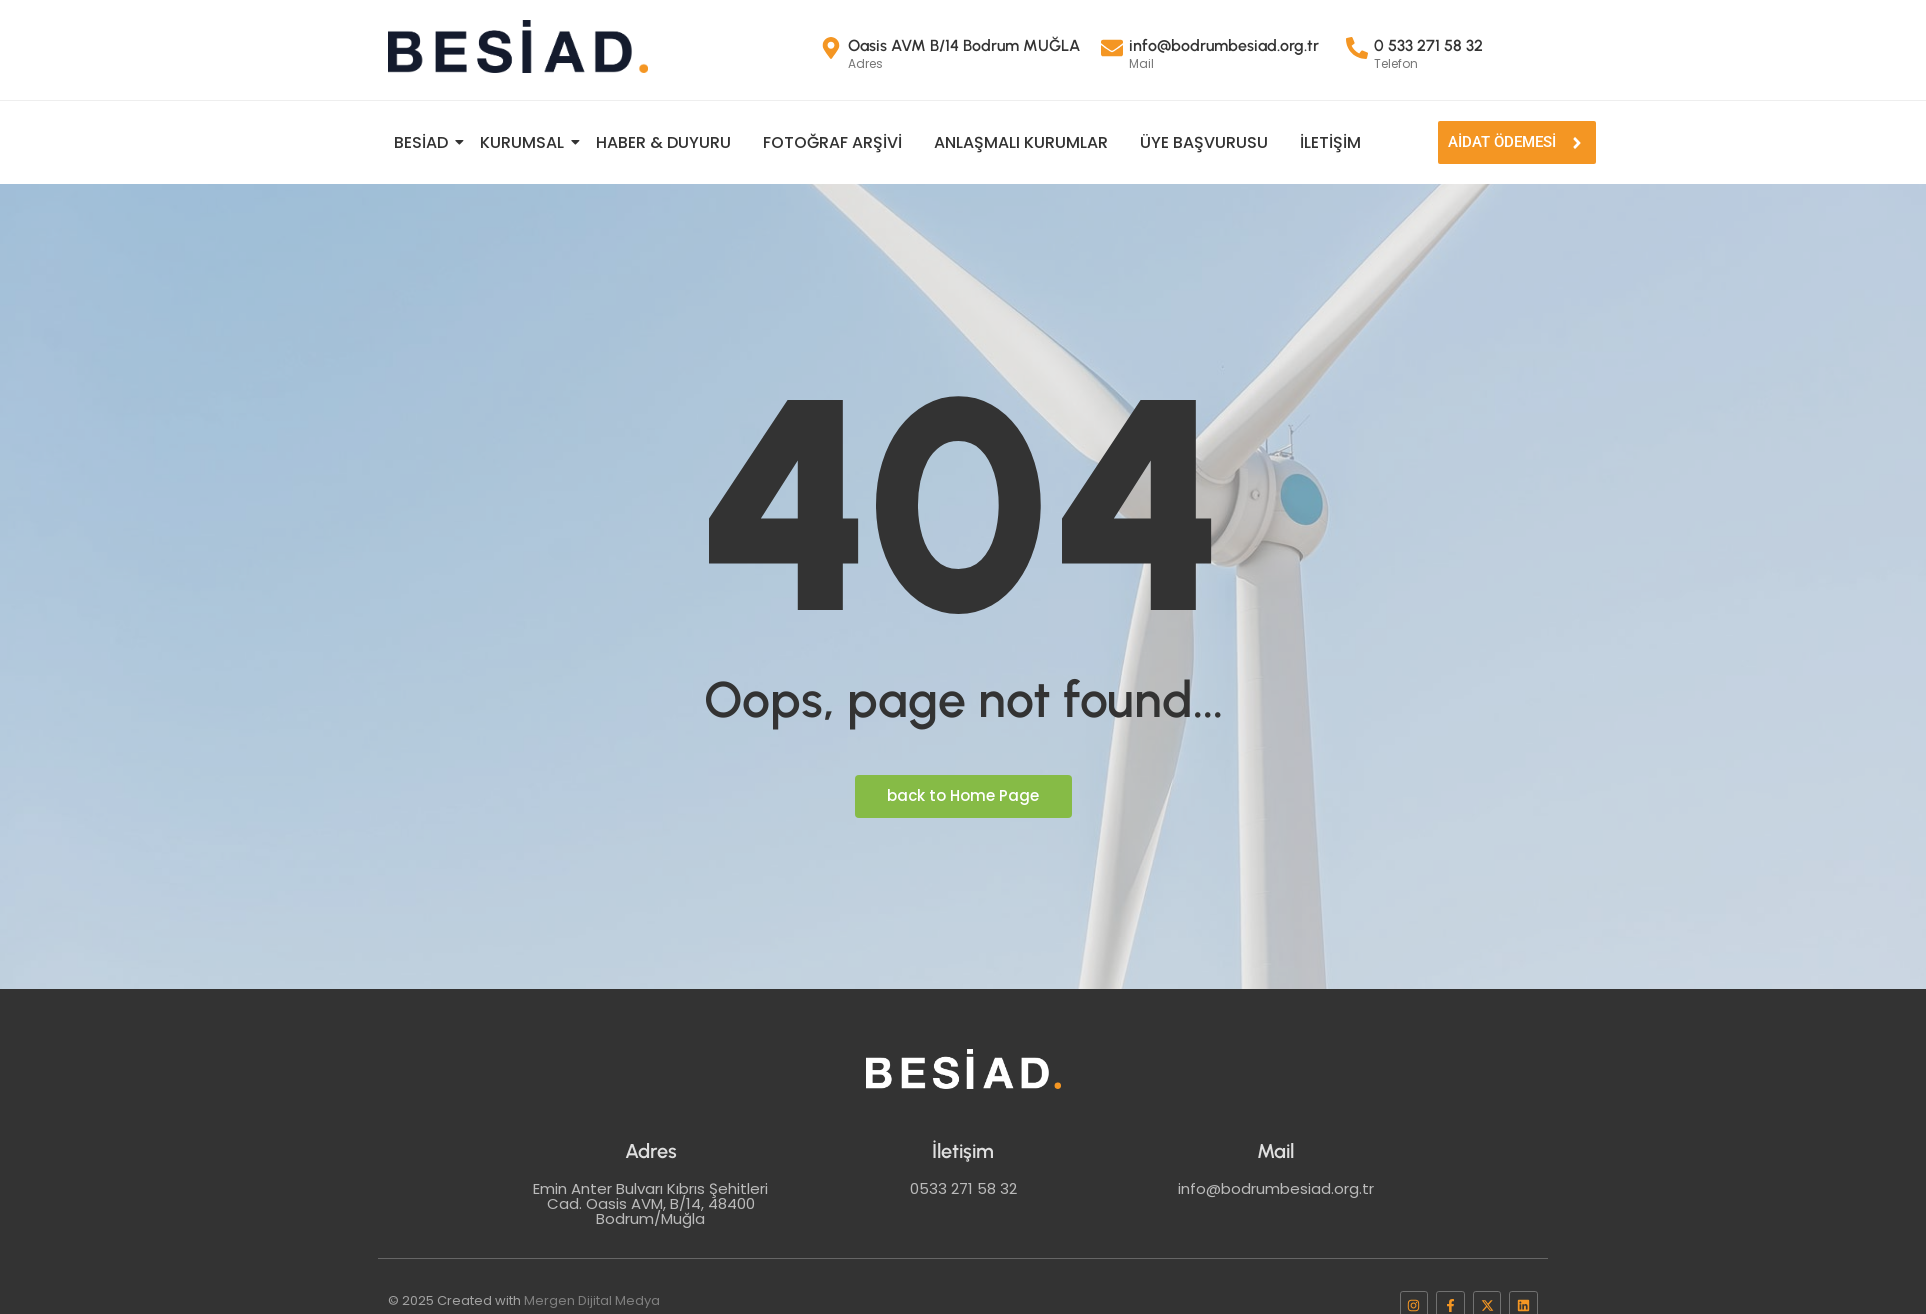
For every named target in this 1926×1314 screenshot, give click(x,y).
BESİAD (424, 142)
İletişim (1330, 142)
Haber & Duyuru (663, 142)
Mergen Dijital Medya (592, 1300)
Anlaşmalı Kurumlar (1021, 142)
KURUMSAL (525, 142)
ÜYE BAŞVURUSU (1204, 142)
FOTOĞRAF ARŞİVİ (832, 142)
